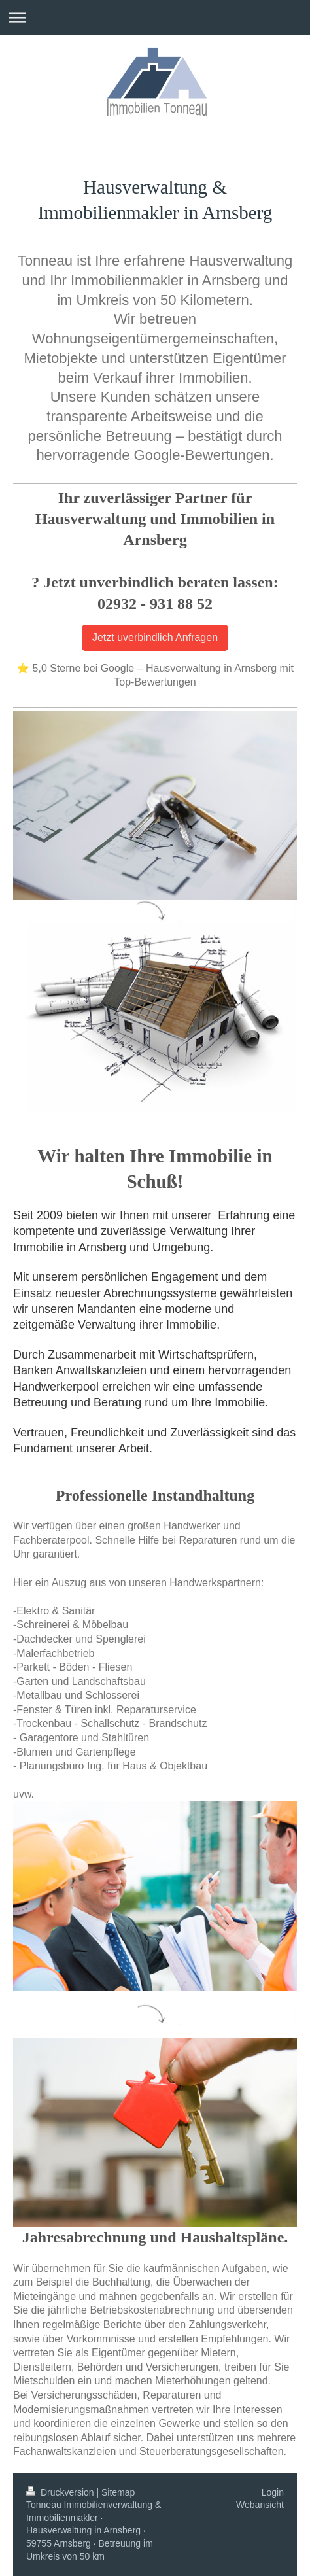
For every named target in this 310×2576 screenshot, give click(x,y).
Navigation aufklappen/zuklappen (155, 17)
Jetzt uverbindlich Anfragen (155, 637)
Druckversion (61, 2492)
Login (273, 2492)
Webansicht (260, 2504)
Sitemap (118, 2492)
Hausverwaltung (145, 187)
